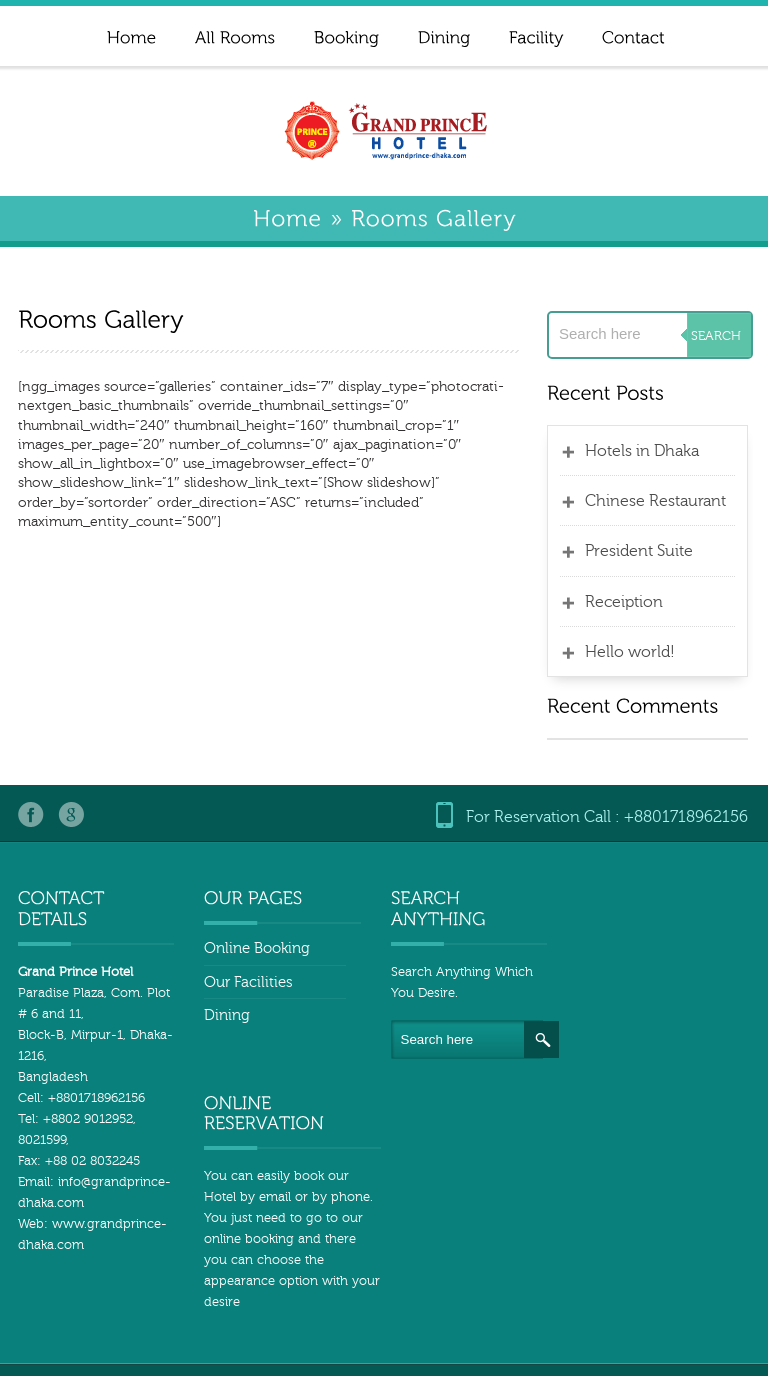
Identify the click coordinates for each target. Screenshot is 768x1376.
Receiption (629, 602)
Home (405, 1313)
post (638, 1334)
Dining (220, 1015)
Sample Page (505, 1313)
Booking (378, 1334)
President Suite (644, 551)
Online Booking (250, 948)
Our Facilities (241, 982)
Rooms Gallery (570, 1354)
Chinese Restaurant (660, 501)
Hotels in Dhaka (647, 451)
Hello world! (635, 652)
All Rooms (705, 1313)
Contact (557, 1334)
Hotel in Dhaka (709, 1354)
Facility (716, 1334)
